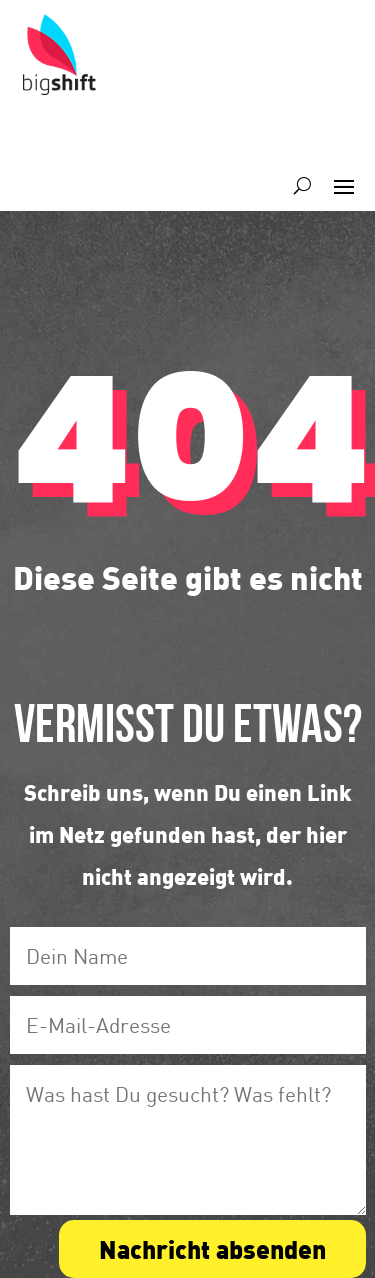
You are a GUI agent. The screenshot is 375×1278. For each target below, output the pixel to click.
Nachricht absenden (212, 1248)
